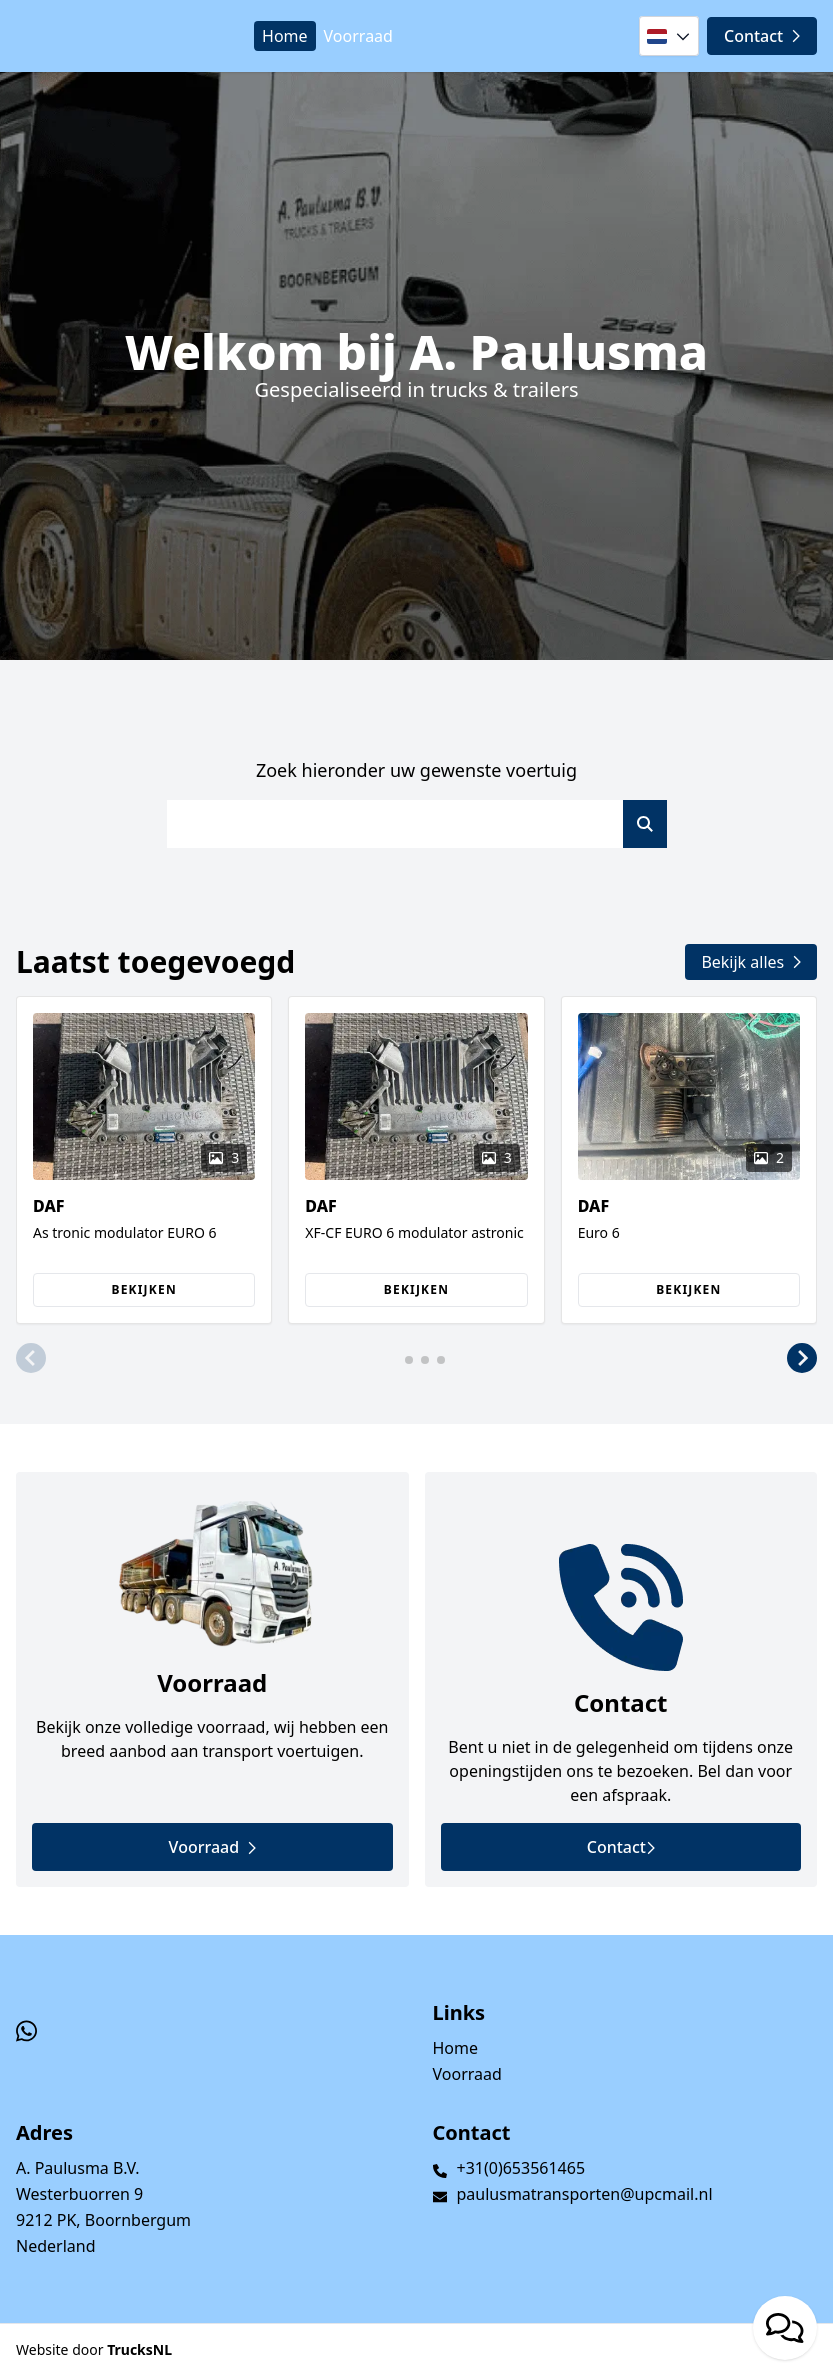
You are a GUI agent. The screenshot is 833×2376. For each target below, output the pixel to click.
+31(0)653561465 (521, 2168)
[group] (144, 1160)
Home (285, 36)
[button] (31, 1358)
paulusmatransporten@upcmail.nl (585, 2194)
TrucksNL (139, 2349)
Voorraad (358, 36)
